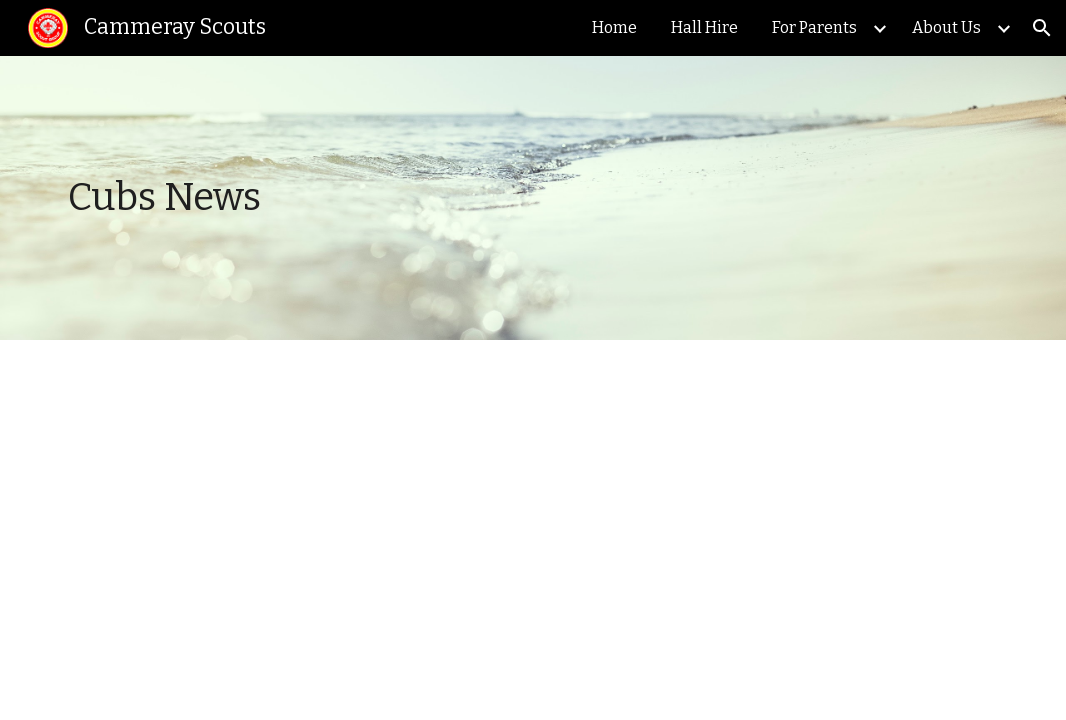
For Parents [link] (814, 27)
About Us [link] (946, 27)
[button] (1042, 28)
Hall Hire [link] (704, 27)
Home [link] (614, 27)
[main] (411, 198)
